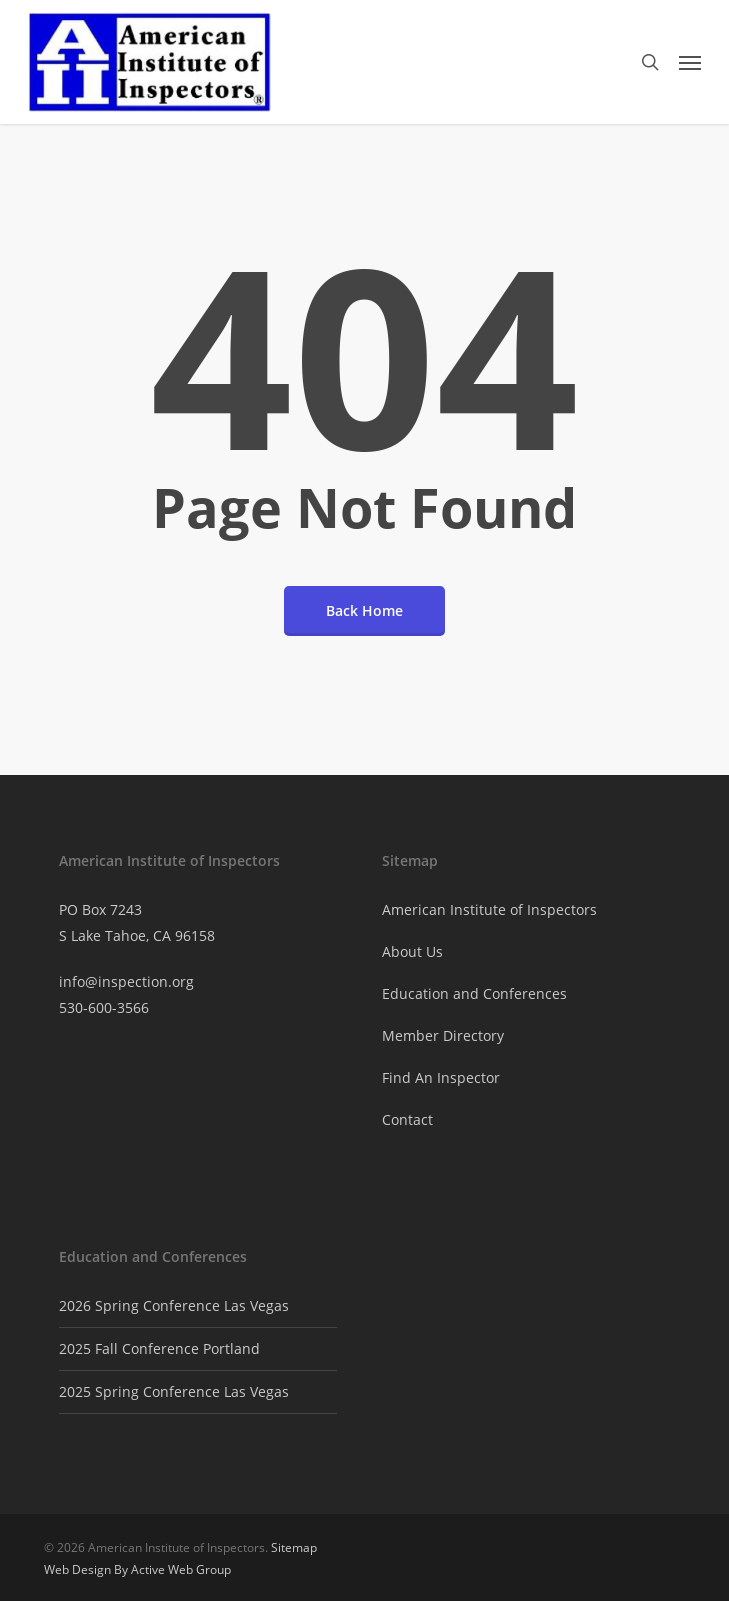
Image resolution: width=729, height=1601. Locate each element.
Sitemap (294, 1547)
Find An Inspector (441, 1077)
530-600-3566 (104, 1007)
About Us (412, 951)
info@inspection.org (126, 981)
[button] (690, 62)
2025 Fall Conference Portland (159, 1348)
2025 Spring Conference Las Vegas (174, 1391)
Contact (407, 1119)
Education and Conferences (474, 993)
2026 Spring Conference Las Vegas (174, 1305)
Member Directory (443, 1035)
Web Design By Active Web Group (137, 1569)
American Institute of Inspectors (489, 909)
